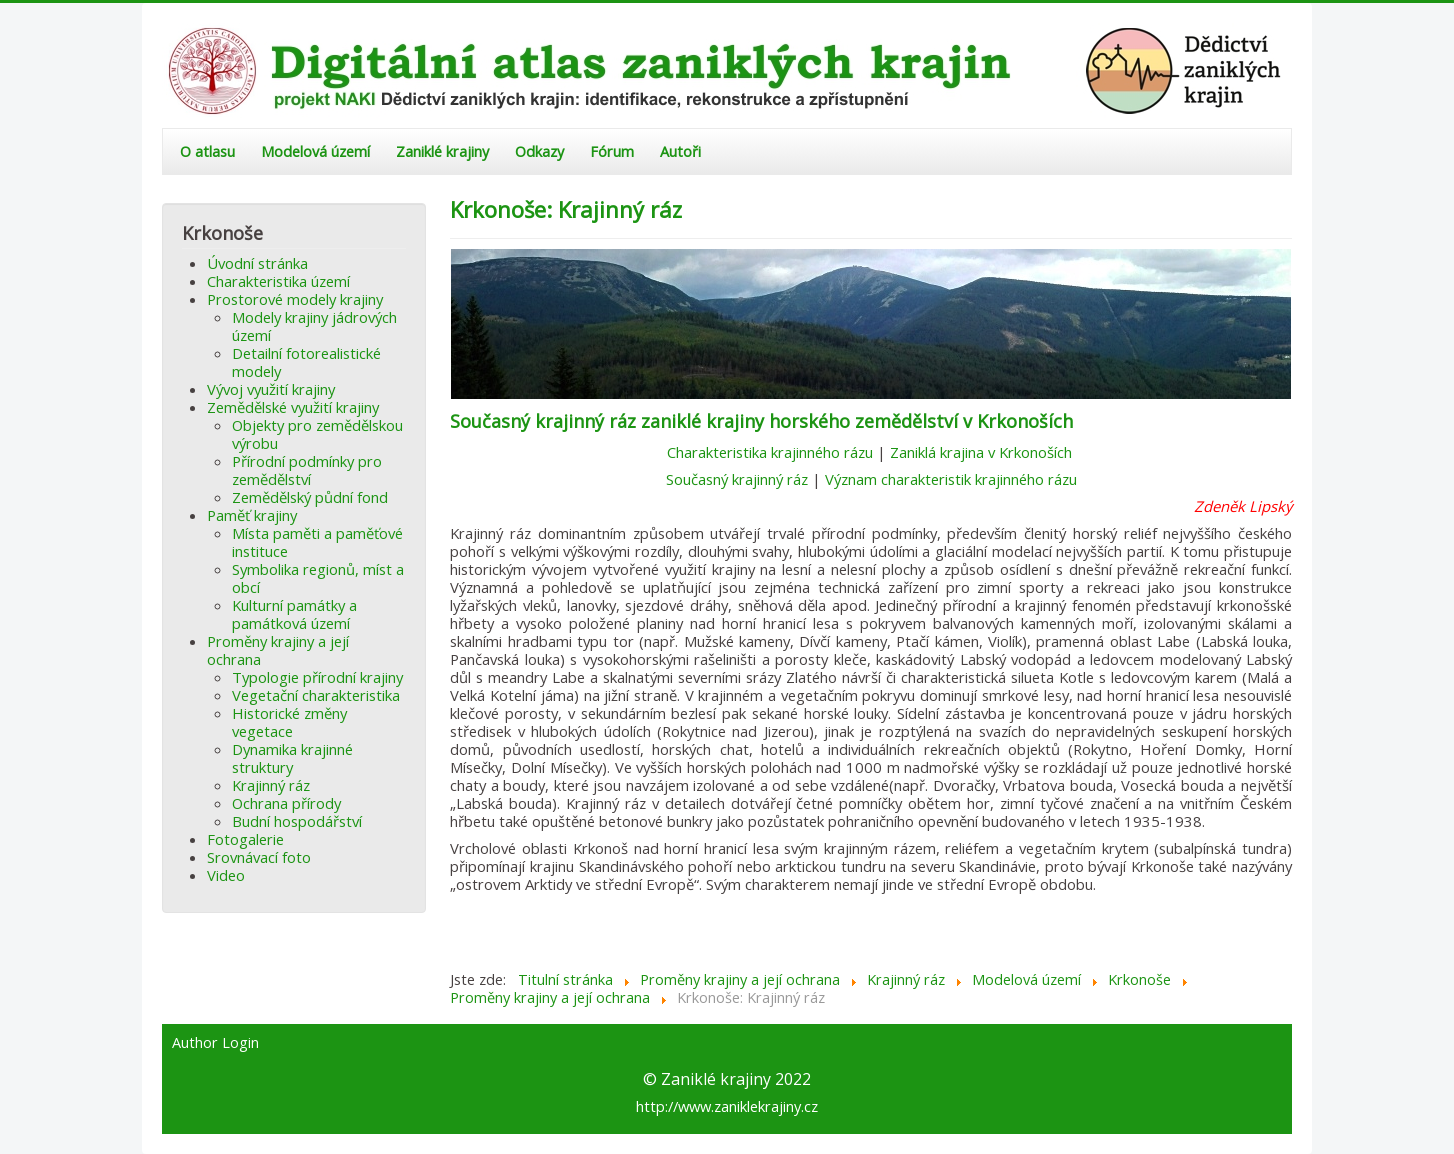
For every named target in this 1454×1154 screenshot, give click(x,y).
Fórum (612, 151)
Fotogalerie (245, 839)
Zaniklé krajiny (442, 151)
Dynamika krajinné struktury (292, 758)
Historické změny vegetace (289, 722)
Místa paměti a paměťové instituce (317, 542)
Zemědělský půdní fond (310, 497)
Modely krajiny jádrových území (314, 326)
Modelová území (315, 151)
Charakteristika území (278, 281)
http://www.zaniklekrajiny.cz (727, 1106)
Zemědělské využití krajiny (293, 407)
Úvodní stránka (257, 263)
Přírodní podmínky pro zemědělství (307, 470)
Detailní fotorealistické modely (306, 362)
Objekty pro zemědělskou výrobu (317, 434)
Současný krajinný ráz (737, 479)
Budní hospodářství (297, 821)
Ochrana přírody (286, 803)
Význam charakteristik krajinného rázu (951, 479)
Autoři (680, 151)
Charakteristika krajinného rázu (770, 452)
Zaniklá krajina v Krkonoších (983, 452)
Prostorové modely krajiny (295, 299)
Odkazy (539, 151)
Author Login (215, 1043)
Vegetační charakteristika (316, 695)
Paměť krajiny (252, 515)
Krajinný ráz (271, 785)
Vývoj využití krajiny (271, 389)
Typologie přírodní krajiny (317, 677)
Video (226, 875)
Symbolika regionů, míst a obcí (318, 578)
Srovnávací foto (259, 857)
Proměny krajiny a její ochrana (278, 650)
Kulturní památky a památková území (294, 614)
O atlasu (207, 151)
